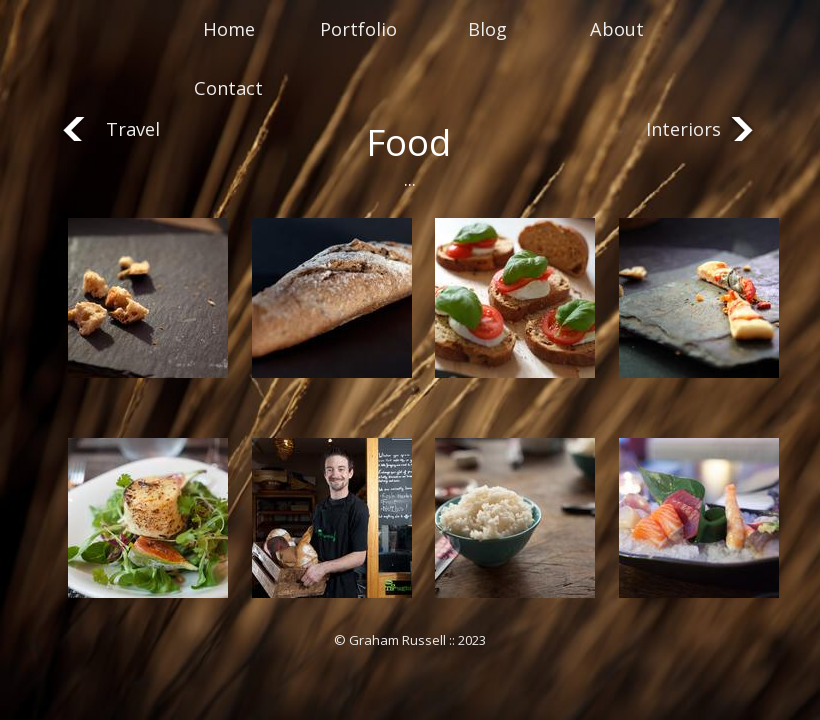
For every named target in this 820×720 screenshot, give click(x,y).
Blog (487, 29)
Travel (133, 129)
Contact (228, 88)
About (617, 29)
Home (229, 29)
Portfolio (358, 29)
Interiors (683, 129)
